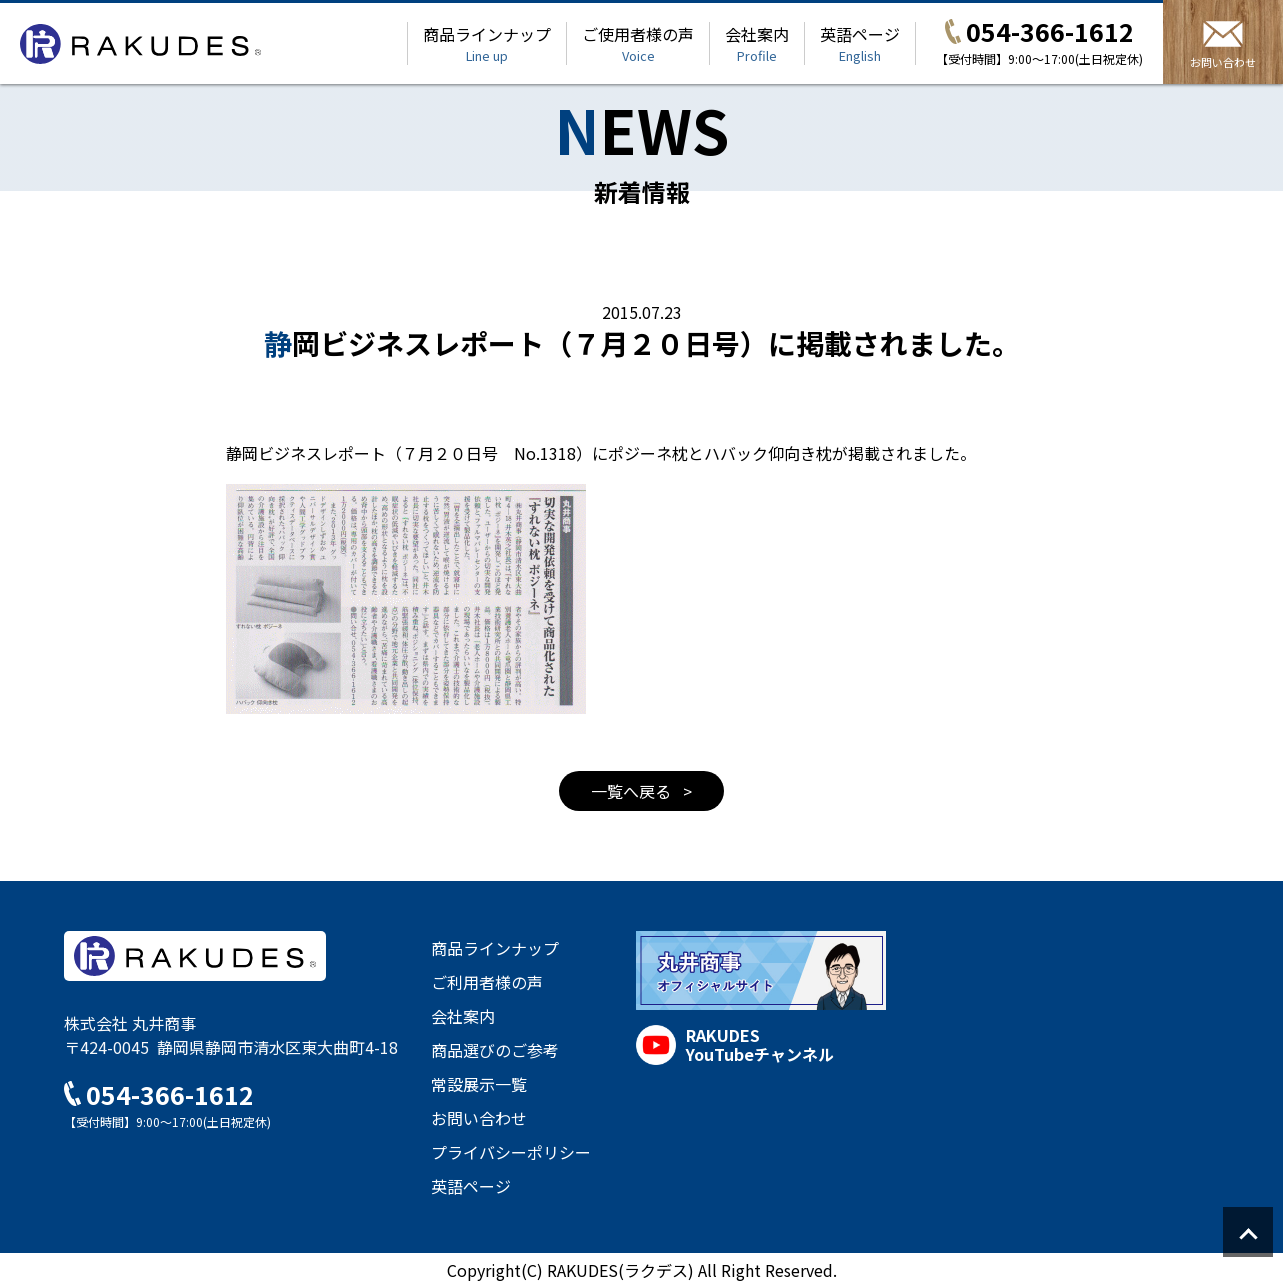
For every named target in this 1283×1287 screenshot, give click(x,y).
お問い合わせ (479, 1118)
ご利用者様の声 (487, 982)
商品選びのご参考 (495, 1050)
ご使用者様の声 (638, 43)
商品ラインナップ (487, 43)
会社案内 (757, 43)
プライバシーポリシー (511, 1152)
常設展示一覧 (479, 1084)
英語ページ (860, 43)
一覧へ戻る (633, 791)
